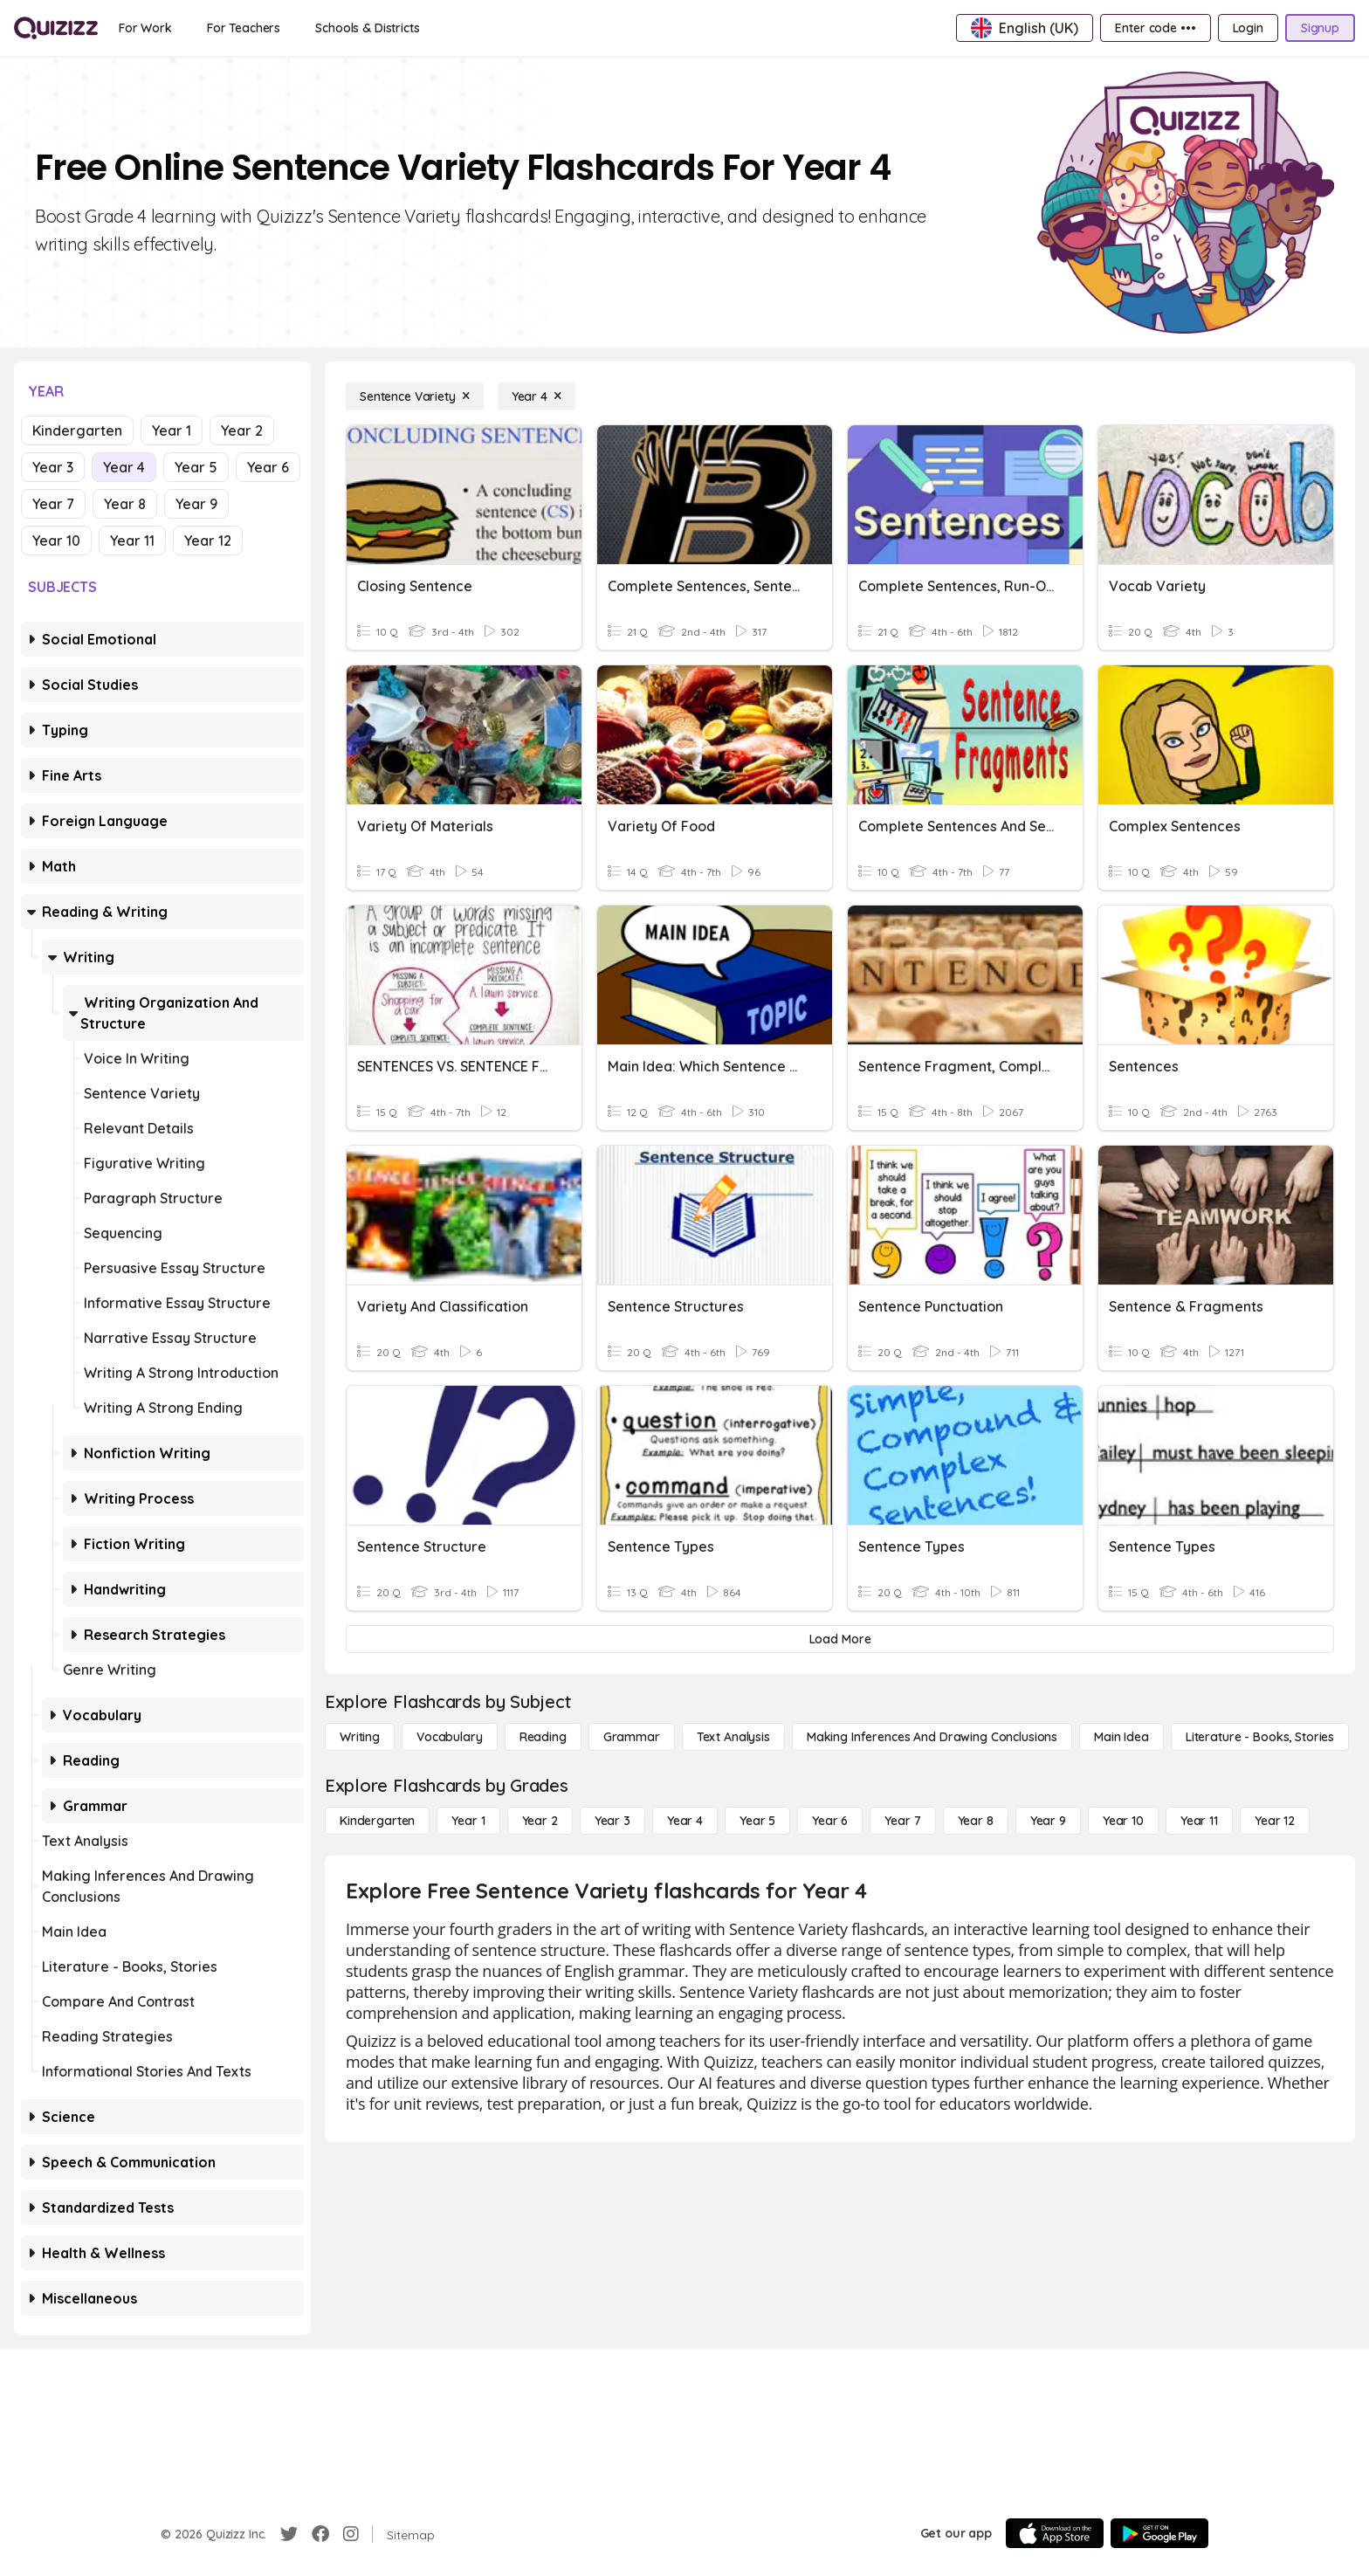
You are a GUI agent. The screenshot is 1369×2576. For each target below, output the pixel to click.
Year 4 (124, 467)
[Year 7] (902, 1821)
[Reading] (543, 1737)
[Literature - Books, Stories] (1260, 1737)
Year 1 (171, 430)
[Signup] (1320, 28)
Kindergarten (77, 430)
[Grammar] (631, 1737)
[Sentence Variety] (415, 396)
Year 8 (125, 504)
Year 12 (207, 540)
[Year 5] (757, 1821)
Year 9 (196, 504)
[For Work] (145, 28)
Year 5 (196, 467)
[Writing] (360, 1737)
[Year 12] (1275, 1821)
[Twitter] (289, 2534)
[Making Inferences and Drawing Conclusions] (932, 1737)
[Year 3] (612, 1821)
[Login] (1248, 28)
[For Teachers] (243, 28)
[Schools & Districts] (367, 28)
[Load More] (840, 1639)
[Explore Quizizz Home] (56, 28)
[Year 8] (975, 1821)
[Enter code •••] (1155, 28)
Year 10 (56, 540)
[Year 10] (1123, 1821)
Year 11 (132, 540)
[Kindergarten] (377, 1821)
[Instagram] (351, 2534)
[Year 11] (1199, 1821)
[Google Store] (1159, 2533)
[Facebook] (320, 2534)
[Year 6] (830, 1821)
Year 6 (268, 467)
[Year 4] (536, 396)
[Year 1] (468, 1821)
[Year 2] (540, 1821)
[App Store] (1055, 2533)
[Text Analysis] (733, 1737)
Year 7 (53, 504)
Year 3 (52, 467)
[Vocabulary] (450, 1737)
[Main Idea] (1121, 1737)
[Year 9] (1048, 1821)
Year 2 (242, 430)
